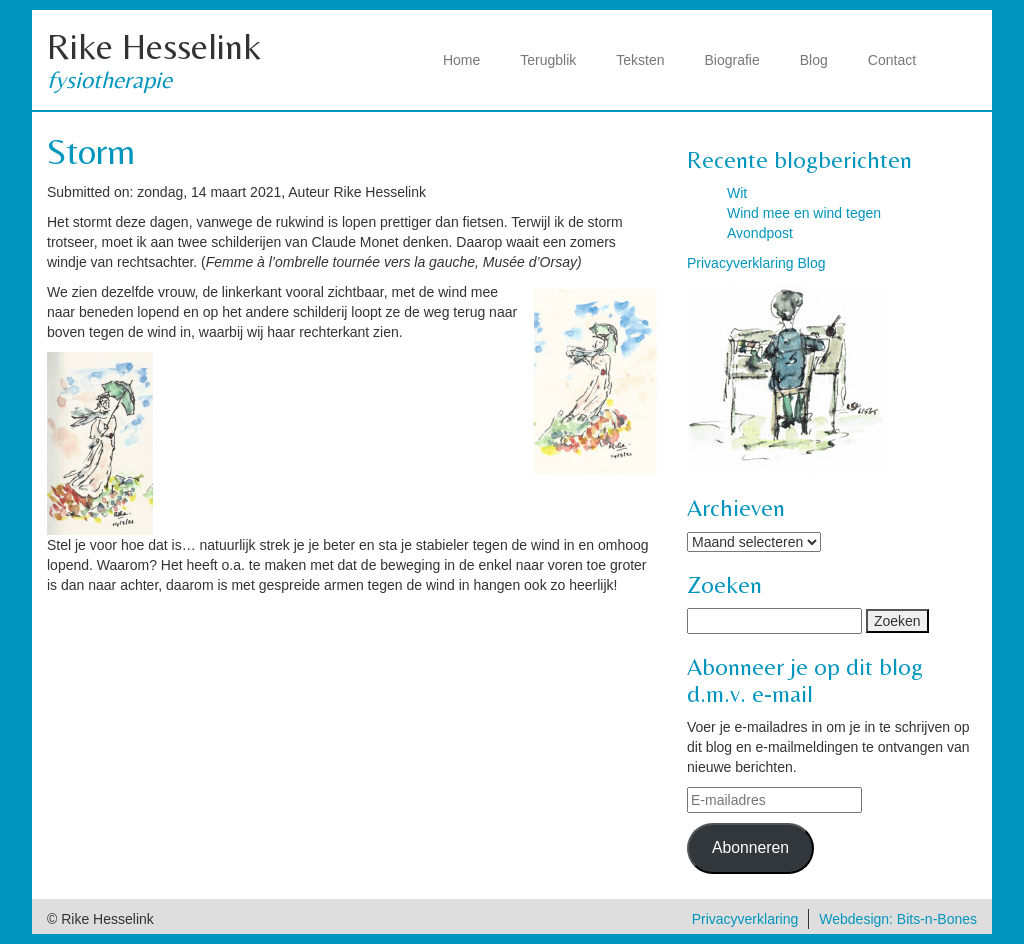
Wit (737, 193)
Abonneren (750, 847)
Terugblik (548, 60)
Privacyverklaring (745, 919)
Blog (814, 60)
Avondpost (760, 233)
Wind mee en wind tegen (804, 213)
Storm (91, 151)
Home (461, 60)
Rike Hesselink (154, 46)
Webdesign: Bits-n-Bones (898, 919)
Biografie (732, 60)
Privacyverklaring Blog (756, 263)
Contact (892, 60)
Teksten (640, 60)
